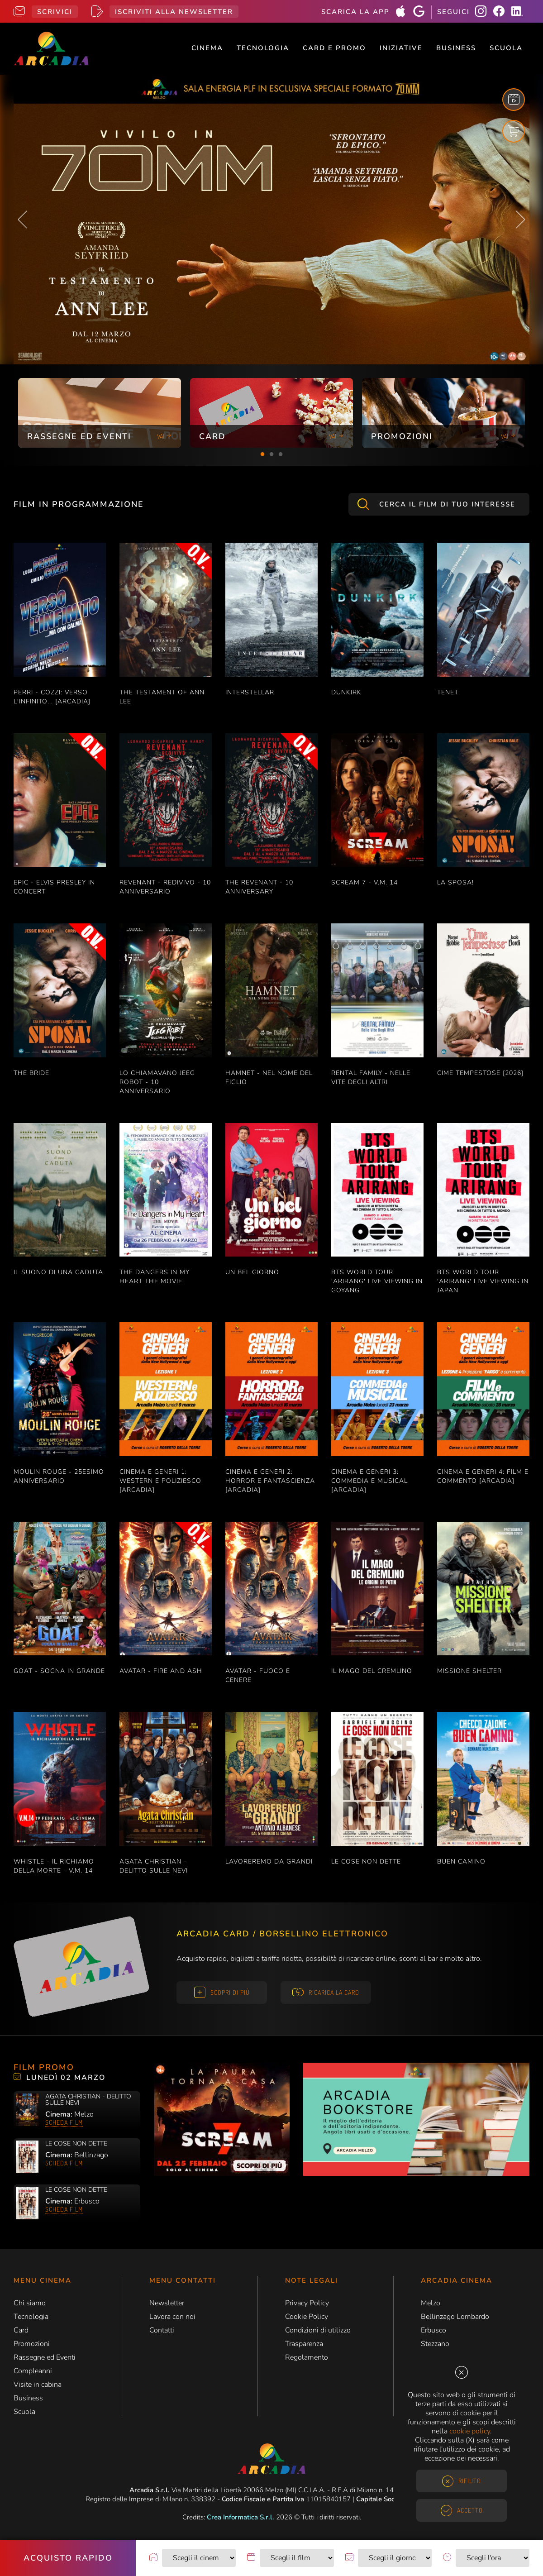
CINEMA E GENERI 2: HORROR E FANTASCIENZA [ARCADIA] (270, 1480)
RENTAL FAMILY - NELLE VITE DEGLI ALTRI (370, 1077)
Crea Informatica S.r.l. (240, 2517)
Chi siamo (30, 2303)
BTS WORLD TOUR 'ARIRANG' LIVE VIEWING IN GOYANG (377, 1281)
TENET (447, 692)
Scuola (506, 48)
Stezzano (435, 2344)
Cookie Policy (306, 2317)
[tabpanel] (100, 413)
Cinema (207, 48)
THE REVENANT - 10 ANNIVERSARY (259, 887)
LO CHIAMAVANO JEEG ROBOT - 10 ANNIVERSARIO (157, 1082)
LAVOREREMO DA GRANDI (269, 1861)
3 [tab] (280, 454)
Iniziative (401, 48)
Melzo (430, 2303)
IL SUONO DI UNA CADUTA (58, 1272)
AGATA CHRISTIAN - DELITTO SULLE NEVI (153, 1866)
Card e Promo (334, 48)
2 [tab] (271, 454)
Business (456, 48)
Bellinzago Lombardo (455, 2317)
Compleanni (33, 2371)
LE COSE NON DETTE (366, 1861)
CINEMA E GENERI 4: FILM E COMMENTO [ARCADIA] (483, 1476)
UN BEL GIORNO (252, 1272)
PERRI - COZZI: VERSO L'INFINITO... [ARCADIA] (52, 697)
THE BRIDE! (32, 1073)
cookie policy (469, 2431)
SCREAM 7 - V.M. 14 (364, 882)
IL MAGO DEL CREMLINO (371, 1671)
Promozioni (32, 2344)
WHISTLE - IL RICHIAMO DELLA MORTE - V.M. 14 (54, 1866)
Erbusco (433, 2330)
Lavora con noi (172, 2317)
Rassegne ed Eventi (45, 2357)
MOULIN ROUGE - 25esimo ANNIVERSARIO (59, 1476)
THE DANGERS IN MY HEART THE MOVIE (154, 1277)
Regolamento (306, 2357)
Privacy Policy (307, 2303)
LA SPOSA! (455, 882)
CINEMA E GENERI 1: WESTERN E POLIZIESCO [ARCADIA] (160, 1480)
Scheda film (64, 2122)
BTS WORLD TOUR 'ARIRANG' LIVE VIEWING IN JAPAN (483, 1281)
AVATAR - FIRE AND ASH (160, 1671)
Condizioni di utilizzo (318, 2330)
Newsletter (166, 2303)
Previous (23, 219)
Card (21, 2330)
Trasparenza (304, 2344)
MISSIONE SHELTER (469, 1671)
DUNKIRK (346, 692)
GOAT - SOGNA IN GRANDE (59, 1671)
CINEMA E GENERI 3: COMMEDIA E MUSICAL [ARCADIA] (369, 1480)
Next (520, 219)
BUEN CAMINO (461, 1861)
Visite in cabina (38, 2385)
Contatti (161, 2330)
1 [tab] (262, 454)
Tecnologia (263, 48)
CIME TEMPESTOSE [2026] (480, 1073)
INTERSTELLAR (249, 692)
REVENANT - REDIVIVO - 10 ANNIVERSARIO (165, 887)
